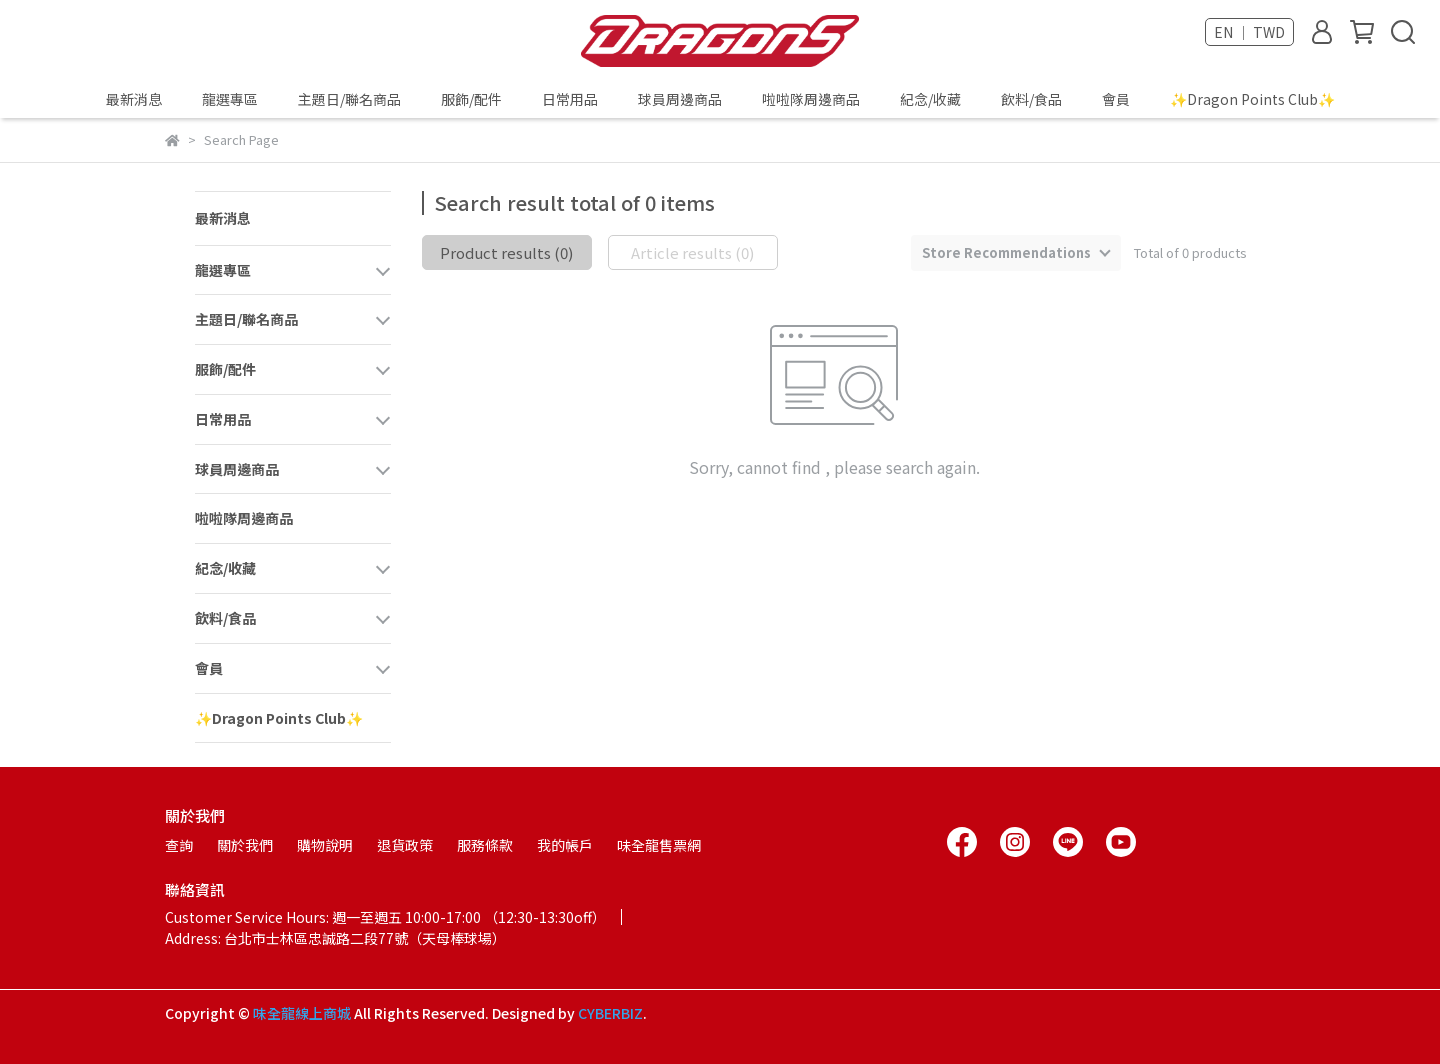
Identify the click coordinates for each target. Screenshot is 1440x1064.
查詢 (179, 845)
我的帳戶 (565, 845)
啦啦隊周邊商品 (811, 99)
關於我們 (245, 845)
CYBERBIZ (610, 1013)
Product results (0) (506, 252)
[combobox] (1016, 253)
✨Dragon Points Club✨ (1252, 99)
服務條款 (485, 845)
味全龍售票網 (659, 845)
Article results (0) (692, 252)
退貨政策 (405, 845)
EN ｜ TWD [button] (1249, 32)
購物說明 (325, 845)
